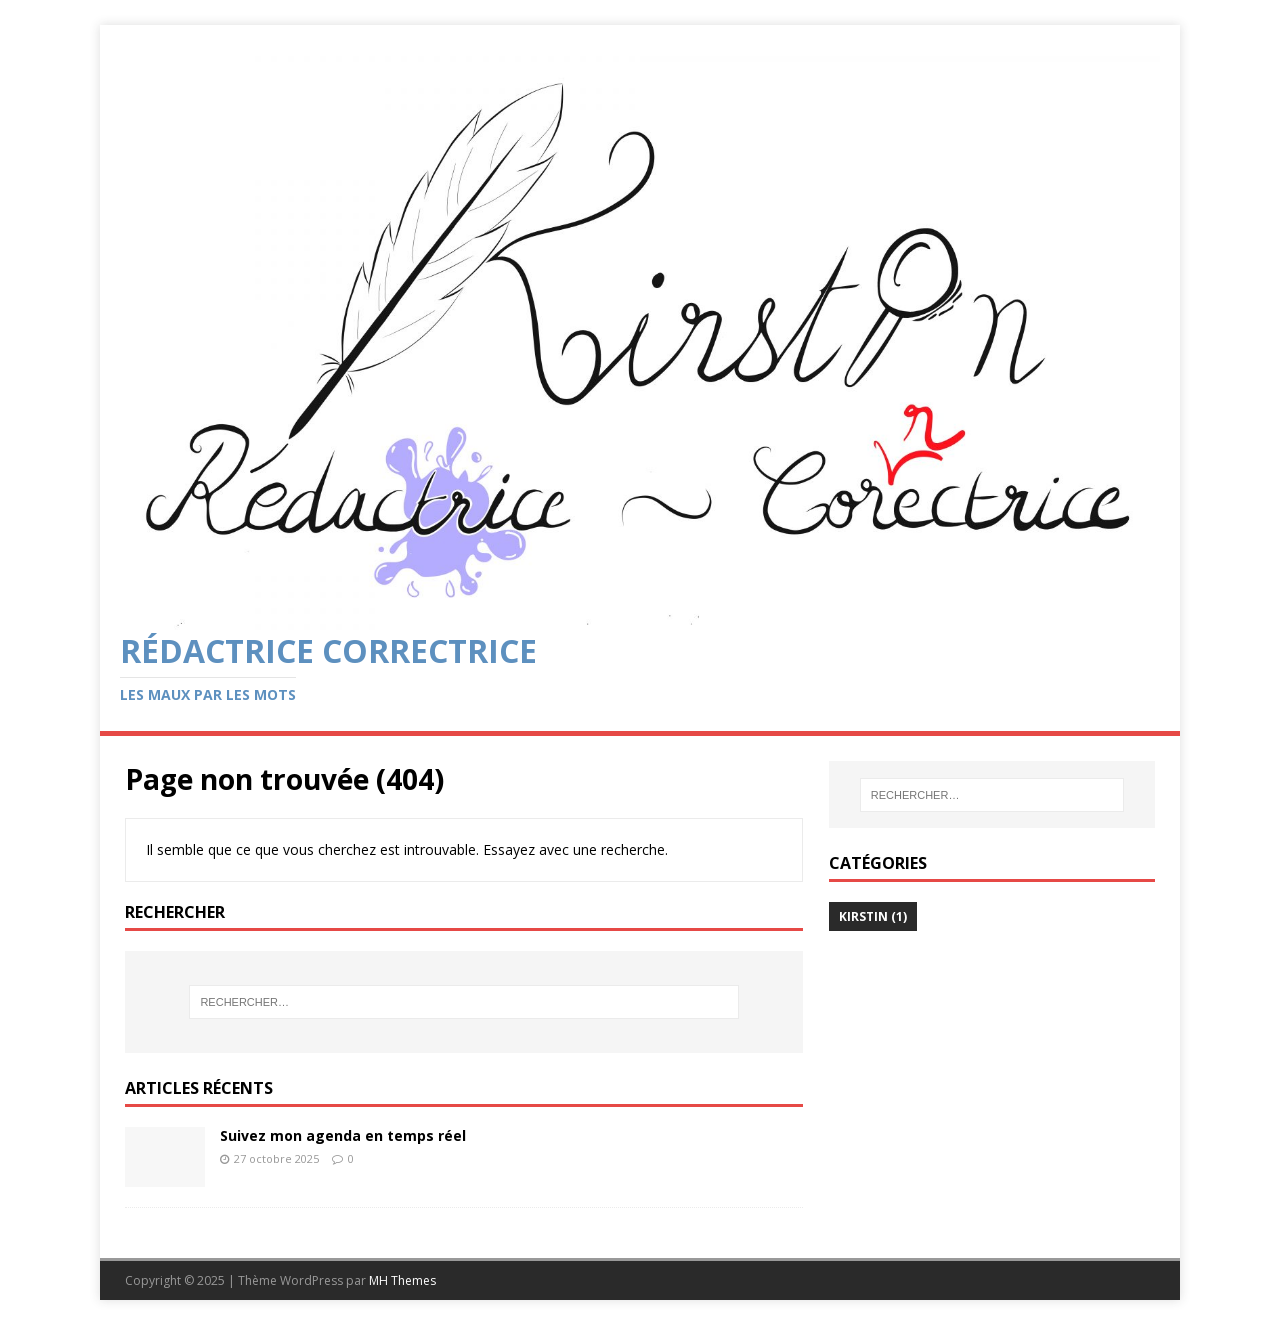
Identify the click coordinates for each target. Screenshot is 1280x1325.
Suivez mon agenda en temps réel (343, 1135)
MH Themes (402, 1280)
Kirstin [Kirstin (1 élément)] (873, 916)
